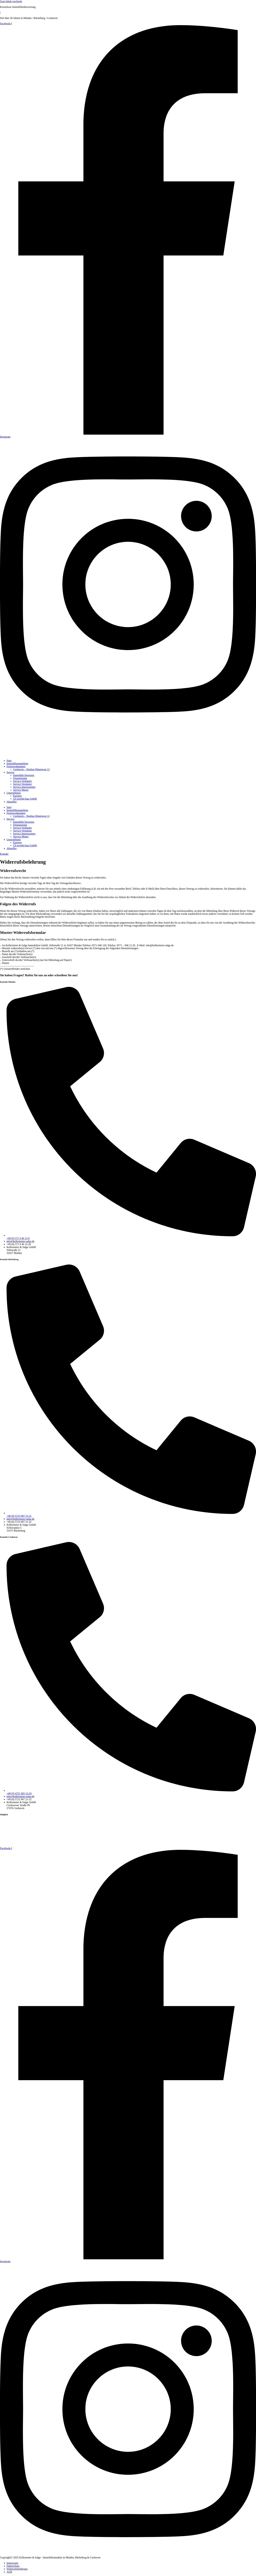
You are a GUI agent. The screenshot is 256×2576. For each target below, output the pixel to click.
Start (9, 760)
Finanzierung (20, 778)
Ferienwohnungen (16, 766)
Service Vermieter (22, 784)
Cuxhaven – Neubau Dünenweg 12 (31, 769)
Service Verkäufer (22, 781)
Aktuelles (11, 801)
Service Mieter (21, 790)
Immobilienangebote (17, 763)
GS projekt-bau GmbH (25, 798)
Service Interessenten (24, 787)
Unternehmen (14, 792)
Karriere (17, 795)
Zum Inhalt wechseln (11, 1)
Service (10, 772)
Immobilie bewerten (23, 775)
